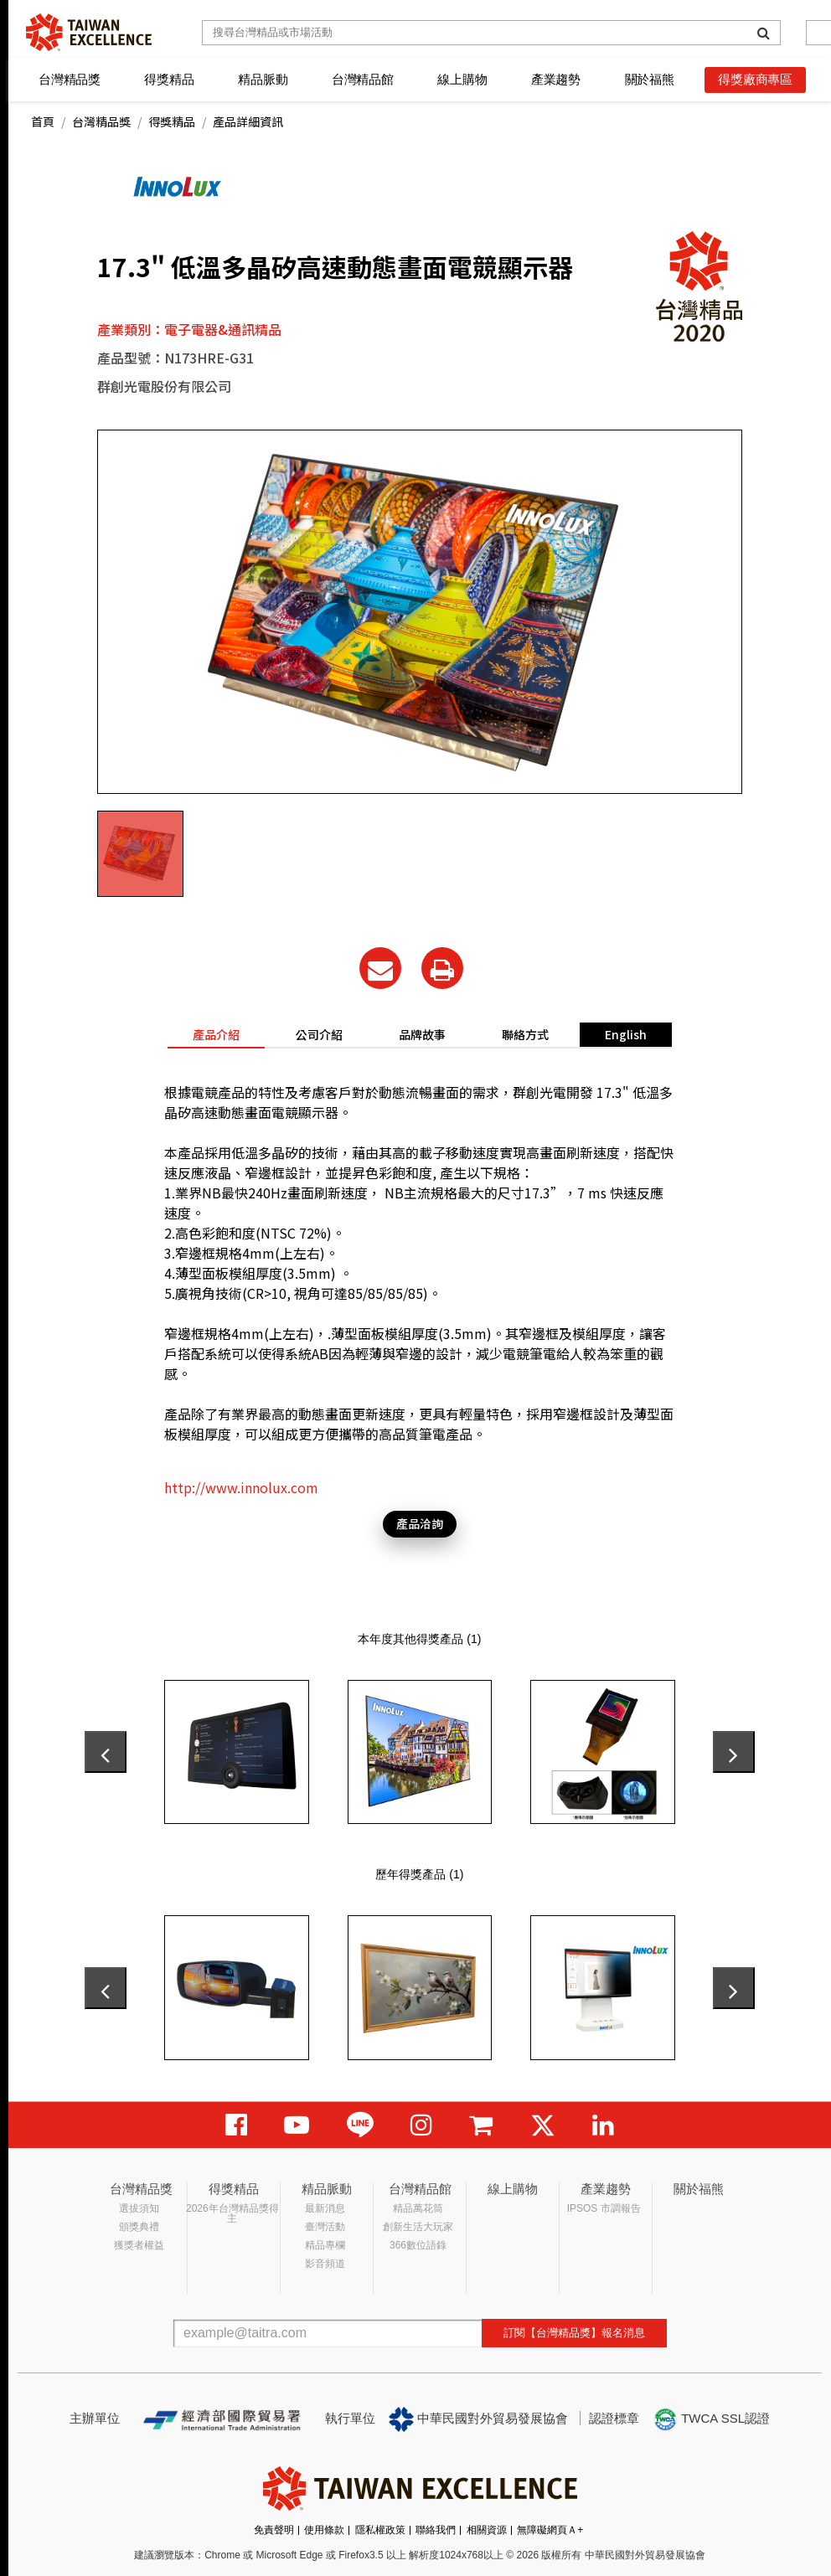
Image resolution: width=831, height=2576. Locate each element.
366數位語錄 (418, 2245)
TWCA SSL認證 (711, 2419)
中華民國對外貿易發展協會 (478, 2419)
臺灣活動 (325, 2227)
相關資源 (487, 2530)
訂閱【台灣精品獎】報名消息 (574, 2332)
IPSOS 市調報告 (604, 2208)
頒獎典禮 (139, 2227)
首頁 (42, 121)
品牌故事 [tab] (422, 1034)
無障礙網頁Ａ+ (550, 2530)
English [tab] (626, 1034)
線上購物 (462, 79)
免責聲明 (274, 2530)
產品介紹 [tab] (216, 1034)
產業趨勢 (556, 79)
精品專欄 (325, 2245)
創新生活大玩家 (418, 2227)
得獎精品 (169, 79)
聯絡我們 (436, 2530)
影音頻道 (325, 2264)
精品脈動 (262, 79)
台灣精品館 (363, 79)
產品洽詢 (419, 1523)
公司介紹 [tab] (319, 1034)
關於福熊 (649, 79)
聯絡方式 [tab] (525, 1034)
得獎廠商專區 (755, 79)
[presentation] (105, 1752)
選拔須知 (139, 2208)
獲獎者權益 (139, 2245)
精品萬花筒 (418, 2208)
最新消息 (325, 2208)
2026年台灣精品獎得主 (232, 2213)
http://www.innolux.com (241, 1487)
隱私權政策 (380, 2530)
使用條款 (324, 2530)
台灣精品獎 (70, 79)
